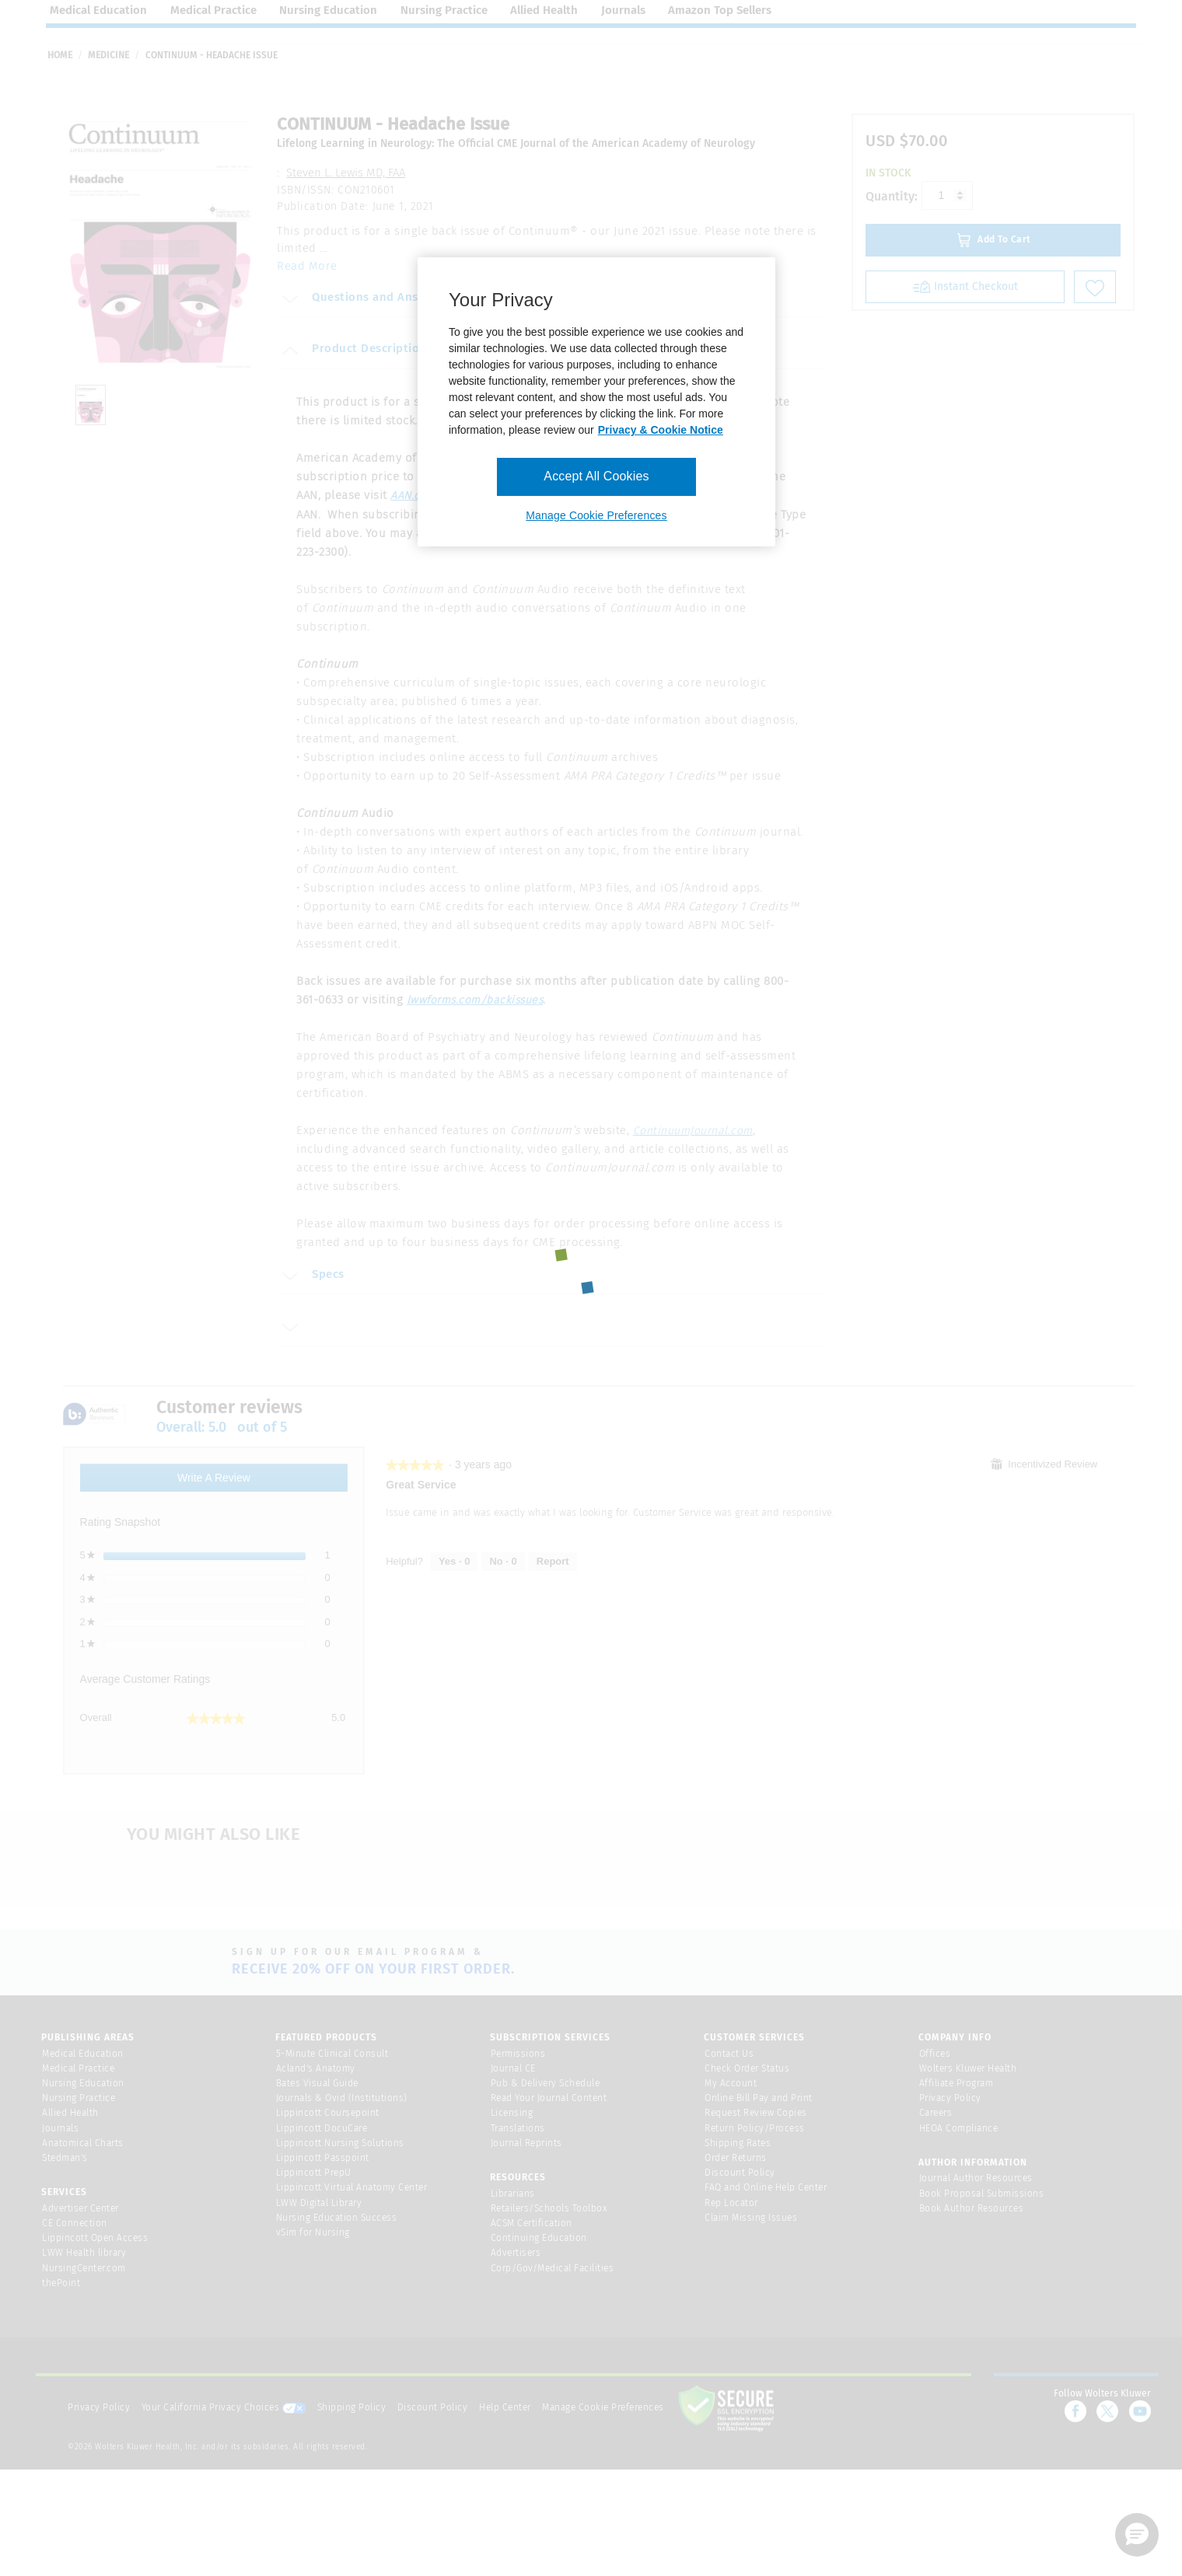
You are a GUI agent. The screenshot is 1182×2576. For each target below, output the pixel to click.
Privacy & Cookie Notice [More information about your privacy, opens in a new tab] (660, 430)
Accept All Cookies (596, 476)
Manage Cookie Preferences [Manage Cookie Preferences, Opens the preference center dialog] (596, 515)
